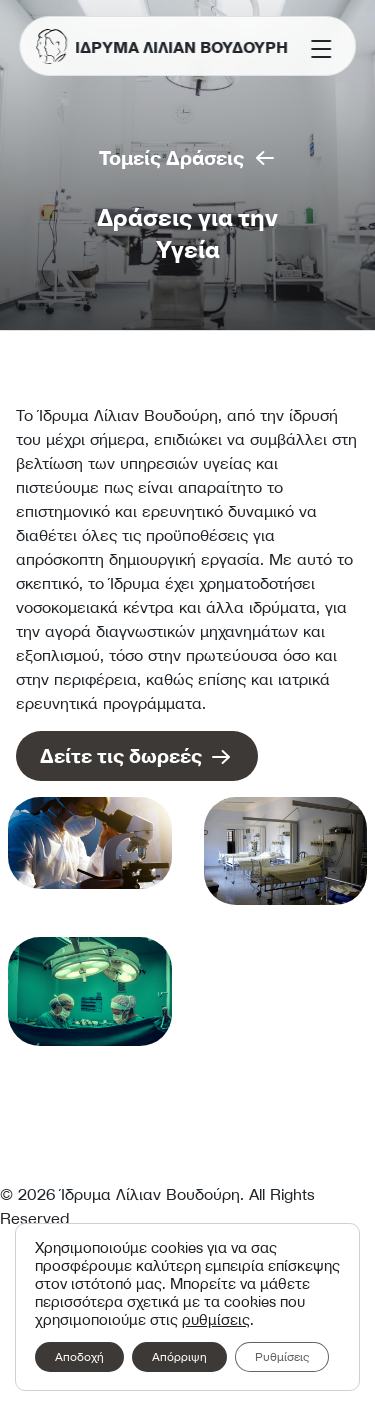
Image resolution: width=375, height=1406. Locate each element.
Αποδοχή (79, 1356)
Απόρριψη (179, 1356)
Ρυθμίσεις (282, 1356)
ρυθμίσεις (216, 1320)
